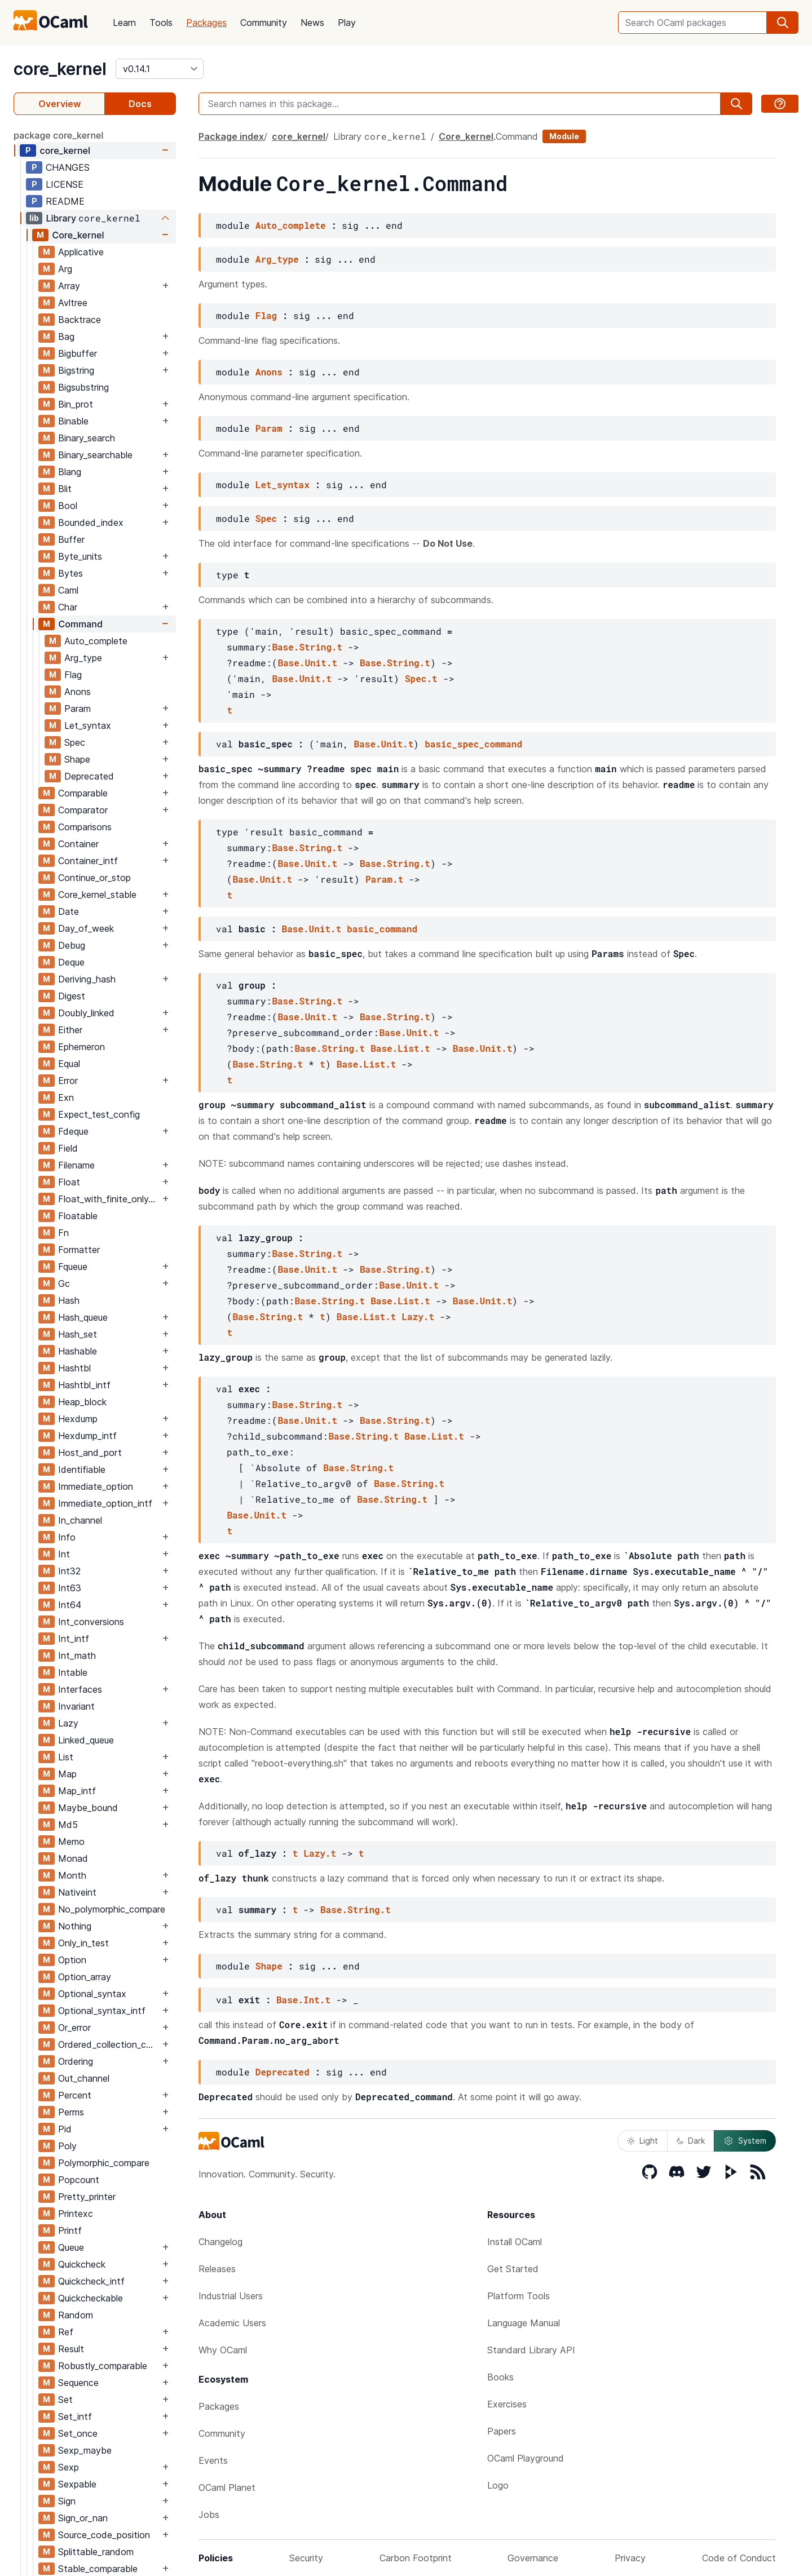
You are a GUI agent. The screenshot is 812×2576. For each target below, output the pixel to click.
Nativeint (77, 1892)
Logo (498, 2485)
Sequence (78, 2382)
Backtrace (79, 319)
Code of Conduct (739, 2558)
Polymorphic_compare (103, 2162)
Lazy (68, 1723)
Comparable (83, 793)
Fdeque (73, 1131)
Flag (73, 674)
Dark (691, 2140)
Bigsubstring (83, 387)
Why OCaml (222, 2350)
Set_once (78, 2433)
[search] (782, 22)
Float (69, 1182)
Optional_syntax (92, 1993)
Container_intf (88, 860)
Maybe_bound (88, 1807)
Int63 (69, 1588)
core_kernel (60, 69)
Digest (71, 996)
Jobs (208, 2514)
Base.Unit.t (307, 663)
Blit (65, 488)
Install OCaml (514, 2241)
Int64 (69, 1604)
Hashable (77, 1351)
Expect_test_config (99, 1114)
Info (67, 1537)
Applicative (81, 252)
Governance (533, 2558)
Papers (501, 2431)
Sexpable (77, 2484)
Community (263, 22)
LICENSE (64, 184)
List (65, 1757)
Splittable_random (96, 2551)
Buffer (71, 539)
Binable (73, 421)
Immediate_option (95, 1486)
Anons (77, 691)
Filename (76, 1165)
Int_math (77, 1655)
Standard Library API (531, 2350)
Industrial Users (230, 2295)
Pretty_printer (87, 2196)
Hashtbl (74, 1368)
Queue (71, 2247)
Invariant (76, 1706)
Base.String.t (307, 647)
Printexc (75, 2213)
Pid (65, 2129)
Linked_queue (86, 1740)
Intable (72, 1672)
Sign (67, 2501)
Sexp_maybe (85, 2450)
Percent (74, 2095)
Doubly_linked (86, 1013)
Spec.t (421, 678)
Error (68, 1080)
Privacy (630, 2558)
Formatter (79, 1249)
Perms (71, 2112)
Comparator (83, 810)
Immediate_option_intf (105, 1503)
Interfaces (80, 1689)
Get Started (513, 2268)
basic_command (382, 929)
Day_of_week (86, 928)
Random (75, 2315)
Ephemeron (81, 1046)
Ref (65, 2332)
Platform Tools (518, 2295)
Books (500, 2377)
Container (78, 843)
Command (80, 624)
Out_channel (83, 2078)
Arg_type (83, 657)
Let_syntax (87, 725)
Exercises (507, 2404)
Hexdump (78, 1418)
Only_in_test (83, 1943)
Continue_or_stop (94, 877)
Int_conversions (91, 1621)
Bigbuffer (77, 353)
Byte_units (80, 556)
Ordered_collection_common (109, 2044)
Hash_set (77, 1334)
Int (64, 1554)
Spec (74, 742)
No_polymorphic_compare (111, 1909)
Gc (64, 1283)
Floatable (78, 1215)
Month (72, 1875)
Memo (71, 1841)
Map (67, 1774)
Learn (124, 22)
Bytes (70, 573)
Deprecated (89, 776)
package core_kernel (59, 135)
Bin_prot (75, 404)
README (65, 201)
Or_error (74, 2027)
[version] (160, 69)
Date (68, 911)
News (312, 22)
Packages (206, 22)
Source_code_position (104, 2534)
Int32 (69, 1571)
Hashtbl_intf (84, 1385)
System (744, 2141)
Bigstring (76, 370)
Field (68, 1148)
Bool (67, 505)
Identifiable (81, 1469)
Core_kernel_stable (97, 894)
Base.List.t (400, 1048)
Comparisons (85, 827)
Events (213, 2460)
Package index (231, 136)
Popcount (78, 2179)
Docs (140, 103)
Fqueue (72, 1266)
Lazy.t (417, 1316)
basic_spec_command (473, 744)
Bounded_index (90, 522)
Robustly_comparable (102, 2365)
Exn (66, 1097)
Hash (69, 1300)
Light (642, 2140)
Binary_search (86, 438)
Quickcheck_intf (91, 2281)
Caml (68, 590)
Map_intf (77, 1790)
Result (71, 2348)
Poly (67, 2146)
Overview (59, 103)
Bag (66, 336)
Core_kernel (78, 235)
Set (65, 2399)
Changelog (220, 2241)
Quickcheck (81, 2264)
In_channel (80, 1520)
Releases (217, 2268)
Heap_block (82, 1401)
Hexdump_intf (87, 1435)
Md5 (68, 1824)
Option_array (84, 1976)
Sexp (68, 2467)
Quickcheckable (90, 2298)
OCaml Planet (226, 2487)
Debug (71, 945)
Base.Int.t (303, 2000)
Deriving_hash (87, 979)
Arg (65, 269)
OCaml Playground (525, 2458)
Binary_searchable (95, 455)
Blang (69, 471)
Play (347, 22)
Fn (63, 1232)
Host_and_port (90, 1452)
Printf (70, 2230)
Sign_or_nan (83, 2518)
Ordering (75, 2061)
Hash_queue (83, 1317)
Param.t (384, 879)
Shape (77, 759)
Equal (69, 1063)
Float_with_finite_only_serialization (109, 1199)
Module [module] (564, 136)
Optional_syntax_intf (101, 2010)
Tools (161, 22)
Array (69, 285)
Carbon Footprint (415, 2558)
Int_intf (73, 1638)
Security (306, 2558)
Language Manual (523, 2323)
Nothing (74, 1926)
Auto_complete (95, 641)
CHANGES (68, 167)
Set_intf (75, 2416)
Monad (73, 1858)
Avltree (72, 302)
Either (70, 1029)
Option (72, 1960)
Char (67, 607)
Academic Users (232, 2323)
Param (77, 708)
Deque (71, 962)
